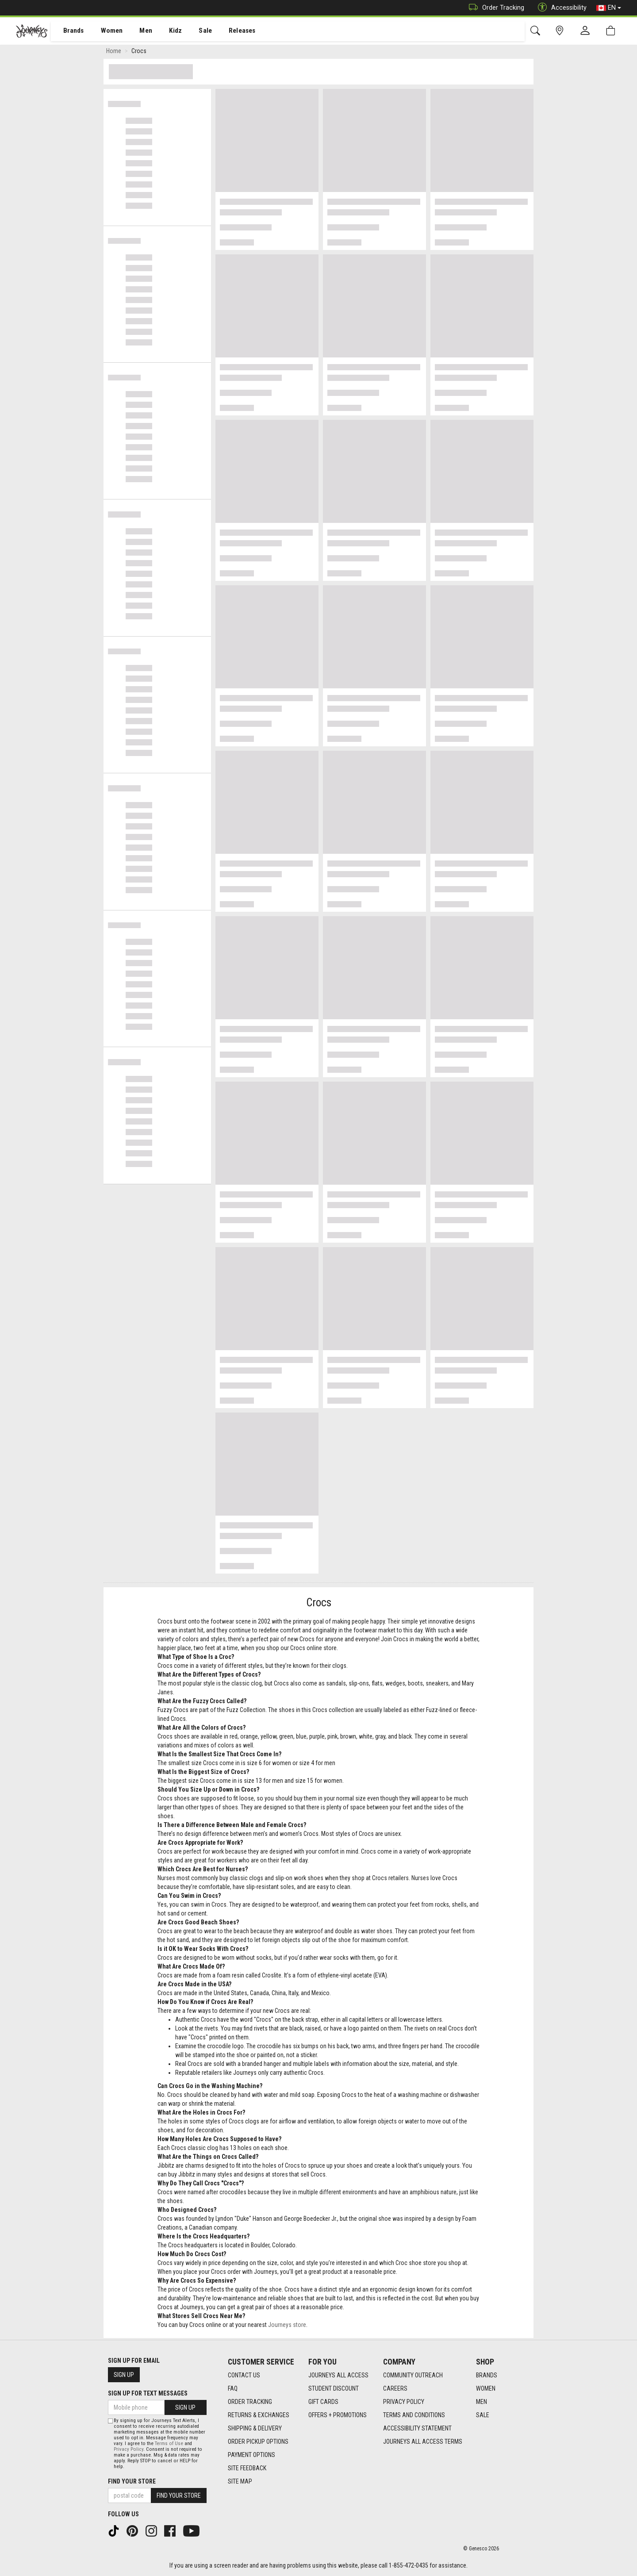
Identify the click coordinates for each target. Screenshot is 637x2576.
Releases (228, 31)
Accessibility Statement (417, 2428)
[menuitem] (69, 31)
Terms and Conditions (414, 2415)
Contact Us (244, 2375)
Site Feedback (247, 2468)
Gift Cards (323, 2401)
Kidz (166, 31)
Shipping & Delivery (255, 2428)
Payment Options (251, 2454)
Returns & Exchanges (258, 2415)
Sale (193, 31)
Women (105, 31)
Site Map (240, 2481)
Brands (68, 31)
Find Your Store (132, 2481)
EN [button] (608, 8)
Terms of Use (169, 2443)
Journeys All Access (338, 2375)
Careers (395, 2388)
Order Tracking (494, 7)
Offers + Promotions (337, 2415)
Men (137, 31)
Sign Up (124, 2374)
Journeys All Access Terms (422, 2441)
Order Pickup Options (258, 2441)
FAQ (233, 2388)
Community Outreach (413, 2375)
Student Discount (333, 2388)
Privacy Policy (403, 2401)
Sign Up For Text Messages (148, 2393)
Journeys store (287, 2326)
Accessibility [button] (560, 7)
